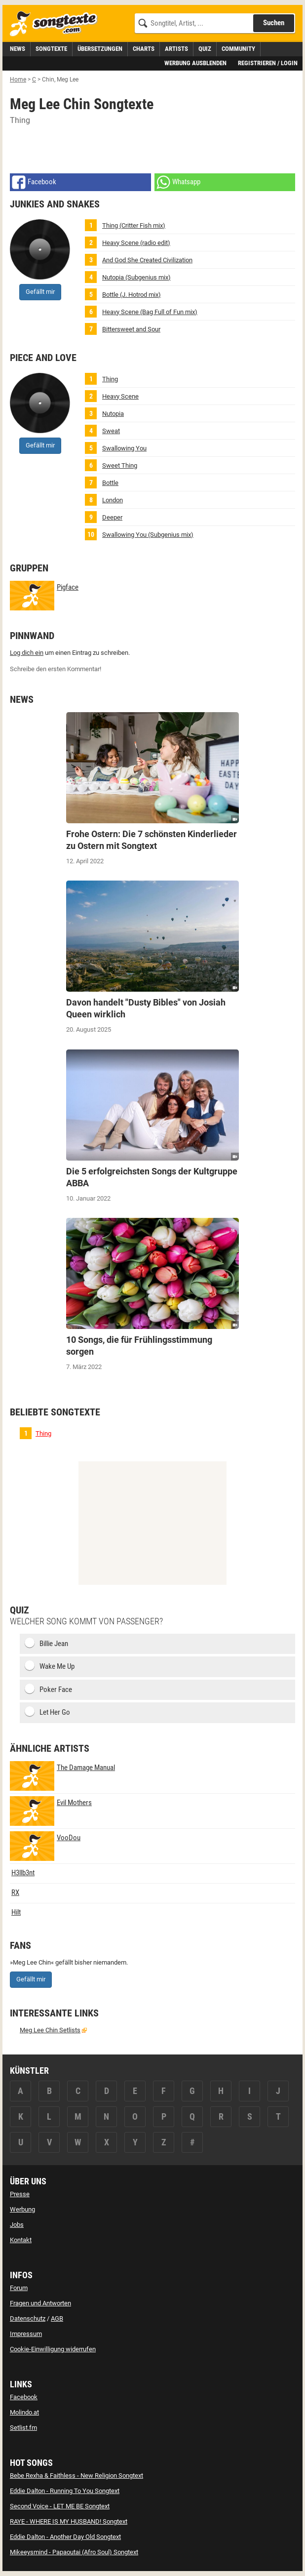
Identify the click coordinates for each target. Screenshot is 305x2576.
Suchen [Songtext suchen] (273, 22)
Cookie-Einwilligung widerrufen (53, 2349)
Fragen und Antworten (40, 2303)
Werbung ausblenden (195, 63)
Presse (20, 2194)
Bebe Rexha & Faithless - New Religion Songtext (76, 2475)
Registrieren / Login (268, 63)
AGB (57, 2318)
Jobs (17, 2224)
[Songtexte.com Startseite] (57, 24)
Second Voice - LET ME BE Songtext (60, 2506)
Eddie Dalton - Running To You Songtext (64, 2491)
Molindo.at (24, 2412)
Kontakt (21, 2240)
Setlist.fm (23, 2427)
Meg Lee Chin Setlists (50, 2030)
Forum (19, 2288)
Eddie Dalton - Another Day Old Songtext (65, 2536)
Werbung (22, 2209)
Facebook (24, 2397)
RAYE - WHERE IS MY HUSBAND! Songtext (68, 2521)
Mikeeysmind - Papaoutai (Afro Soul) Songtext (74, 2552)
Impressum (26, 2333)
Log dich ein (26, 652)
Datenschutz (27, 2318)
